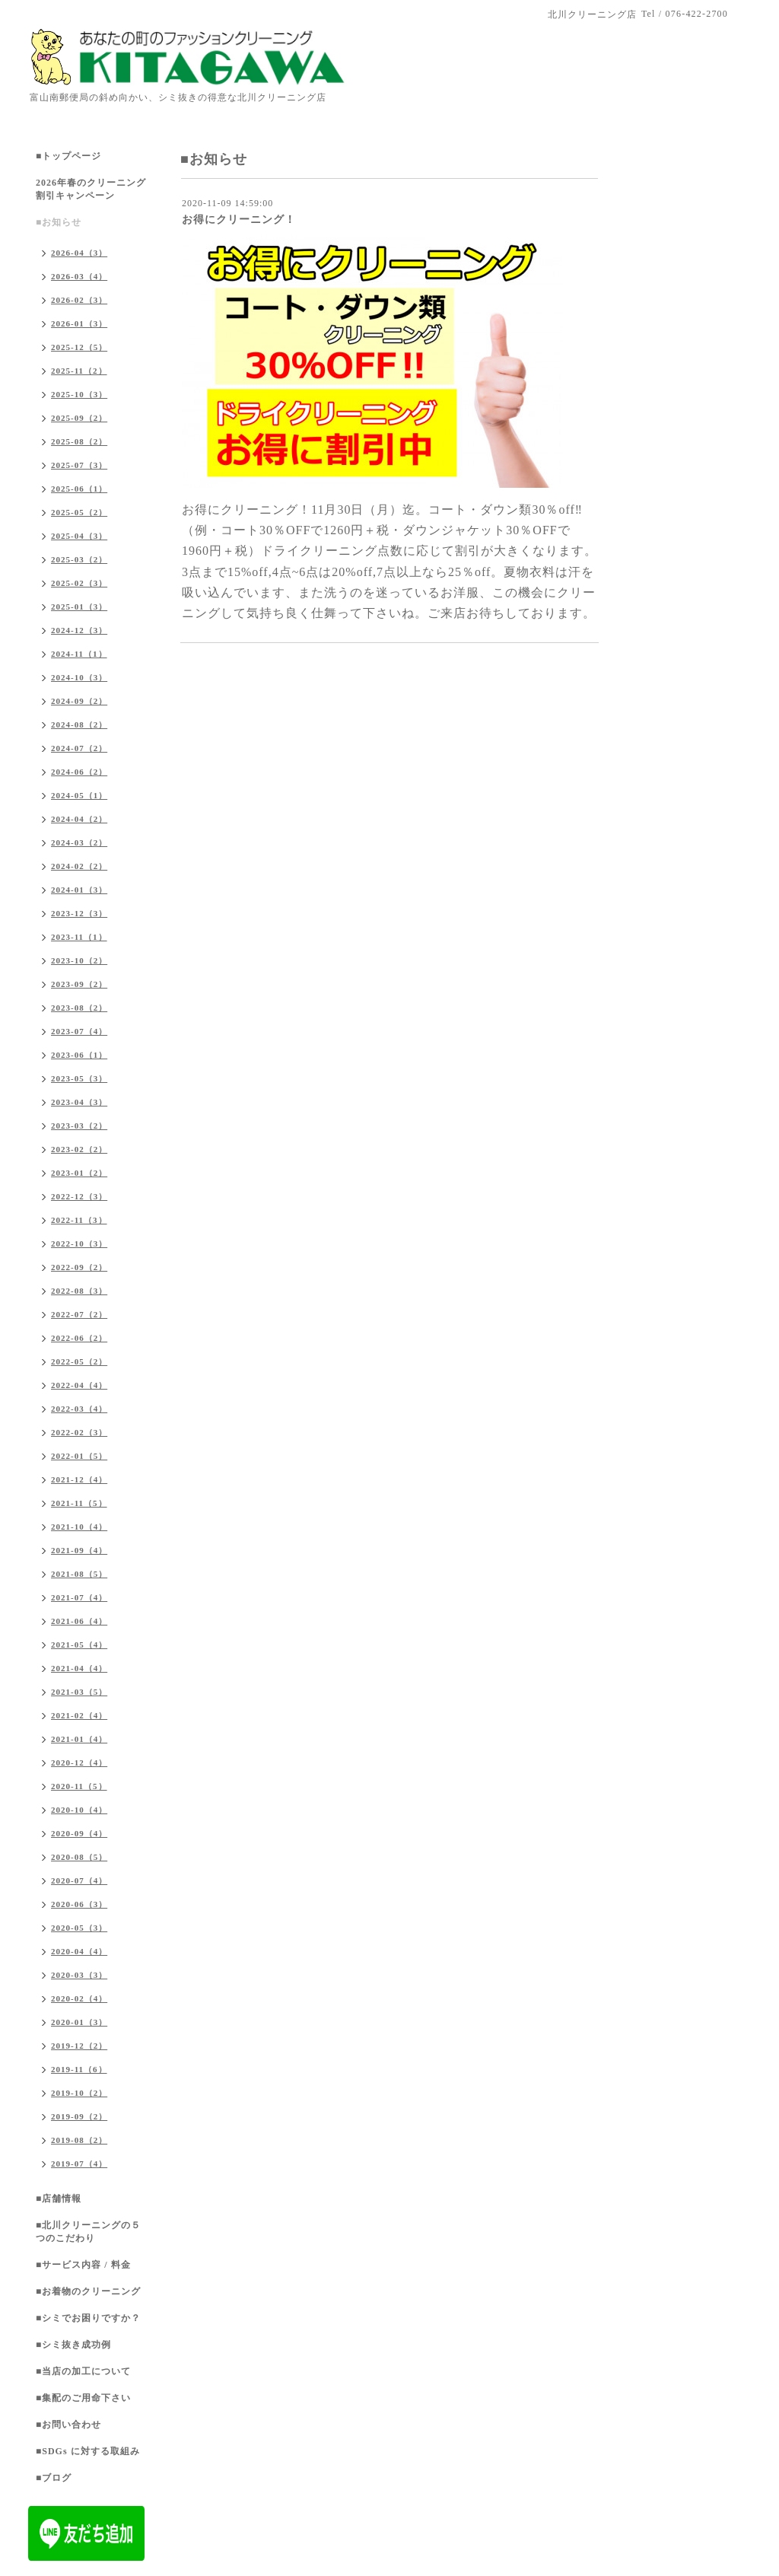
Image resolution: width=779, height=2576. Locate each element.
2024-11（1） (79, 653)
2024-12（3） (79, 630)
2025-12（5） (79, 347)
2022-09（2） (79, 1267)
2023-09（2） (79, 984)
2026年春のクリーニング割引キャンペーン (91, 189)
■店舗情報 (58, 2198)
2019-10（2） (79, 2092)
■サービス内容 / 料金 (83, 2264)
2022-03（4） (79, 1408)
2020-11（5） (79, 1786)
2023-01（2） (79, 1172)
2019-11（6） (79, 2069)
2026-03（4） (79, 276)
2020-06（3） (79, 1904)
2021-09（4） (79, 1550)
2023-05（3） (79, 1078)
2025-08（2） (79, 441)
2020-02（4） (79, 1998)
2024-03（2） (79, 842)
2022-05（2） (79, 1361)
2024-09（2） (79, 700)
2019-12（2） (79, 2045)
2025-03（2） (79, 559)
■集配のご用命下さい (83, 2398)
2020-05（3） (79, 1927)
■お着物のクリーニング (88, 2291)
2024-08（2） (79, 724)
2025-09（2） (79, 417)
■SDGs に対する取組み (88, 2451)
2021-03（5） (79, 1691)
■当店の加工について (83, 2371)
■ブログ (54, 2478)
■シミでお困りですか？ (88, 2318)
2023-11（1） (79, 936)
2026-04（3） (79, 252)
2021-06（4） (79, 1621)
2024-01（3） (79, 889)
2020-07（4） (79, 1880)
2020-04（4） (79, 1951)
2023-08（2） (79, 1007)
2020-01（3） (79, 2022)
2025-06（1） (79, 488)
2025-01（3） (79, 606)
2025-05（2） (79, 512)
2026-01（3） (79, 323)
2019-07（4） (79, 2163)
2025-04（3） (79, 535)
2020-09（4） (79, 1833)
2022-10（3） (79, 1243)
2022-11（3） (79, 1219)
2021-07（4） (79, 1597)
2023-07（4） (79, 1031)
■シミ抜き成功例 (73, 2344)
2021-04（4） (79, 1668)
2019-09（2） (79, 2116)
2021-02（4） (79, 1715)
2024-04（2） (79, 818)
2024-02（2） (79, 866)
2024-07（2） (79, 748)
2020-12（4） (79, 1762)
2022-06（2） (79, 1337)
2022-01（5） (79, 1455)
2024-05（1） (79, 795)
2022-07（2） (79, 1314)
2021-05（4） (79, 1644)
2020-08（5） (79, 1856)
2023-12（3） (79, 913)
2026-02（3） (79, 299)
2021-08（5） (79, 1573)
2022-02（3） (79, 1432)
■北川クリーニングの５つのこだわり (88, 2231)
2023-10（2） (79, 960)
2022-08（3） (79, 1290)
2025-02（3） (79, 582)
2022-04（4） (79, 1385)
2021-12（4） (79, 1479)
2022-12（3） (79, 1196)
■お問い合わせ (68, 2424)
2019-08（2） (79, 2140)
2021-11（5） (79, 1503)
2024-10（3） (79, 677)
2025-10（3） (79, 394)
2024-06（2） (79, 771)
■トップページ (68, 156)
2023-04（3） (79, 1102)
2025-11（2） (79, 370)
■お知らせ (58, 222)
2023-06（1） (79, 1054)
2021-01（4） (79, 1738)
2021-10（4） (79, 1526)
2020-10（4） (79, 1809)
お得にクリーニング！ (239, 219)
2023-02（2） (79, 1149)
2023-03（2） (79, 1125)
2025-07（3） (79, 465)
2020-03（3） (79, 1974)
